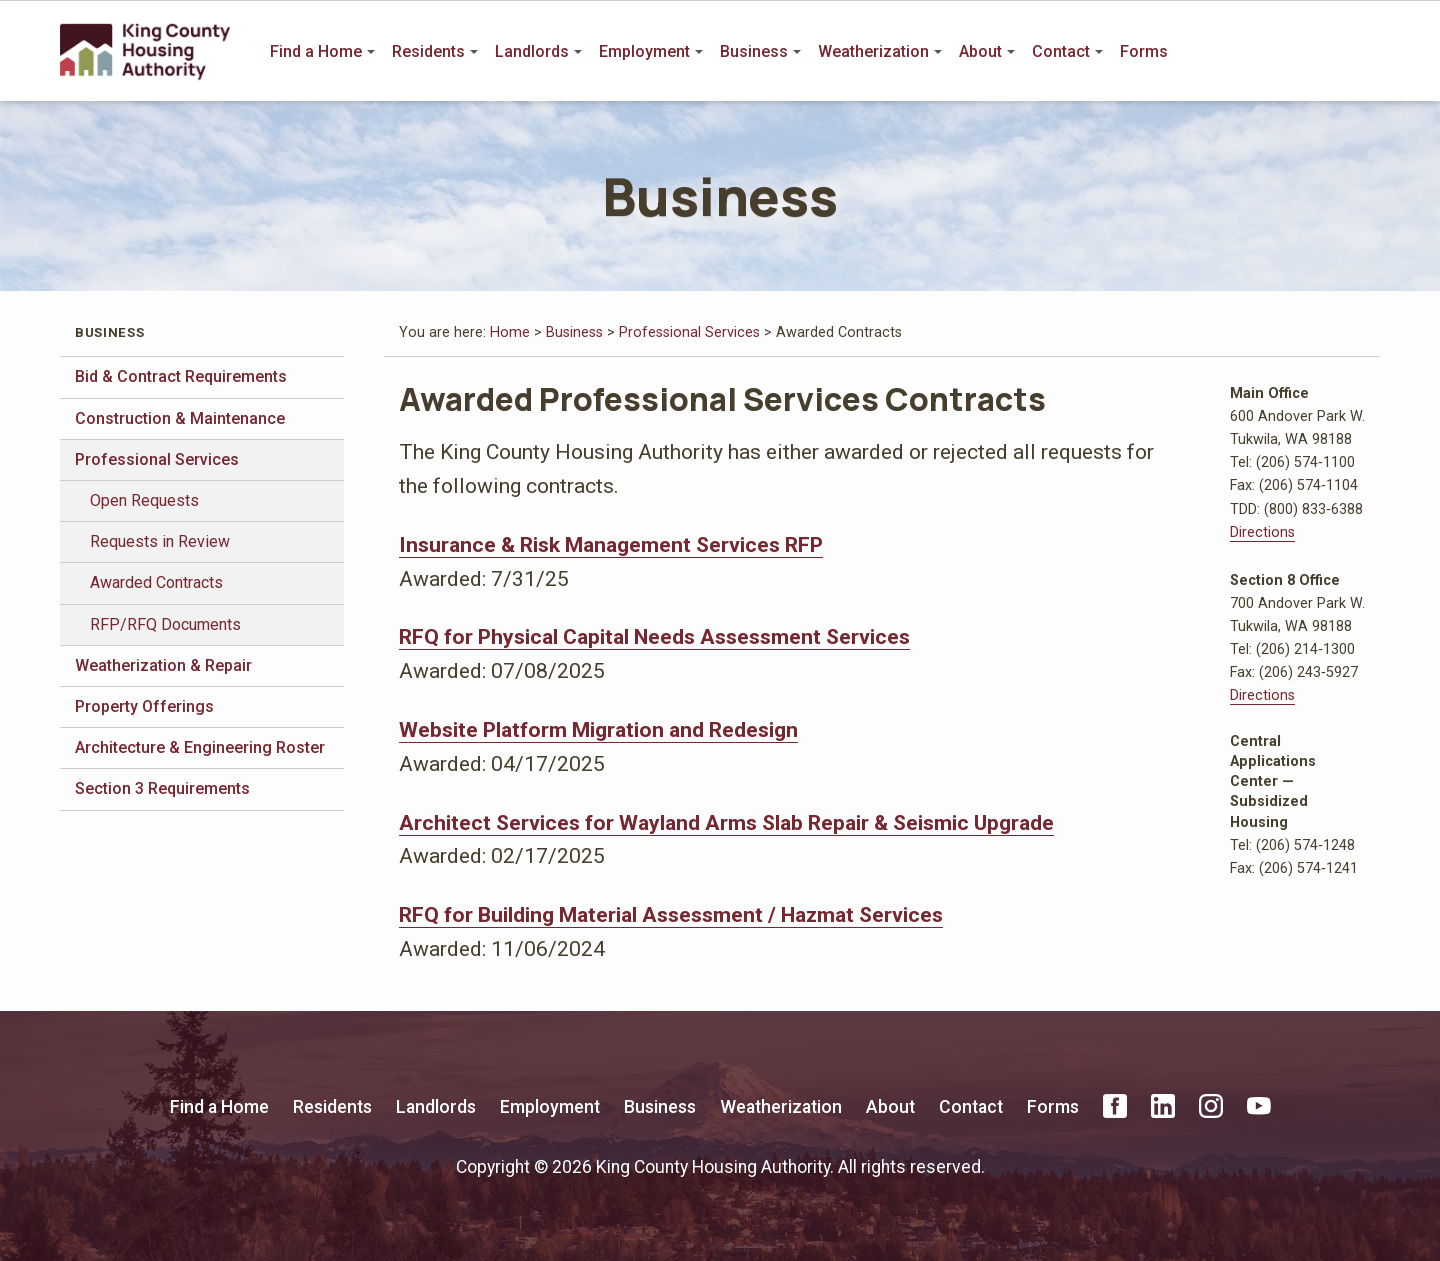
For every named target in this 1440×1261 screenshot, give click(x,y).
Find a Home (322, 51)
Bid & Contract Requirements (181, 376)
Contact (1067, 51)
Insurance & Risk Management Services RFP (611, 544)
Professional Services (157, 459)
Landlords (538, 51)
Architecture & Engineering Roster (200, 747)
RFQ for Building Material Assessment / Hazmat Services (671, 914)
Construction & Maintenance (180, 418)
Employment (651, 51)
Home (510, 332)
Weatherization (880, 51)
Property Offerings (144, 706)
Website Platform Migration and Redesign (598, 729)
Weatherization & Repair (163, 665)
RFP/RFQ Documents (165, 624)
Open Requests (144, 500)
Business (760, 51)
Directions (1262, 532)
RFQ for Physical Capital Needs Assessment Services (654, 636)
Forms (1144, 51)
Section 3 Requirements (162, 788)
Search (1366, 52)
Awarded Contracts (156, 582)
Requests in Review (160, 541)
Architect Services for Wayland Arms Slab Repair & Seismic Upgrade (726, 822)
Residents (435, 51)
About (987, 51)
